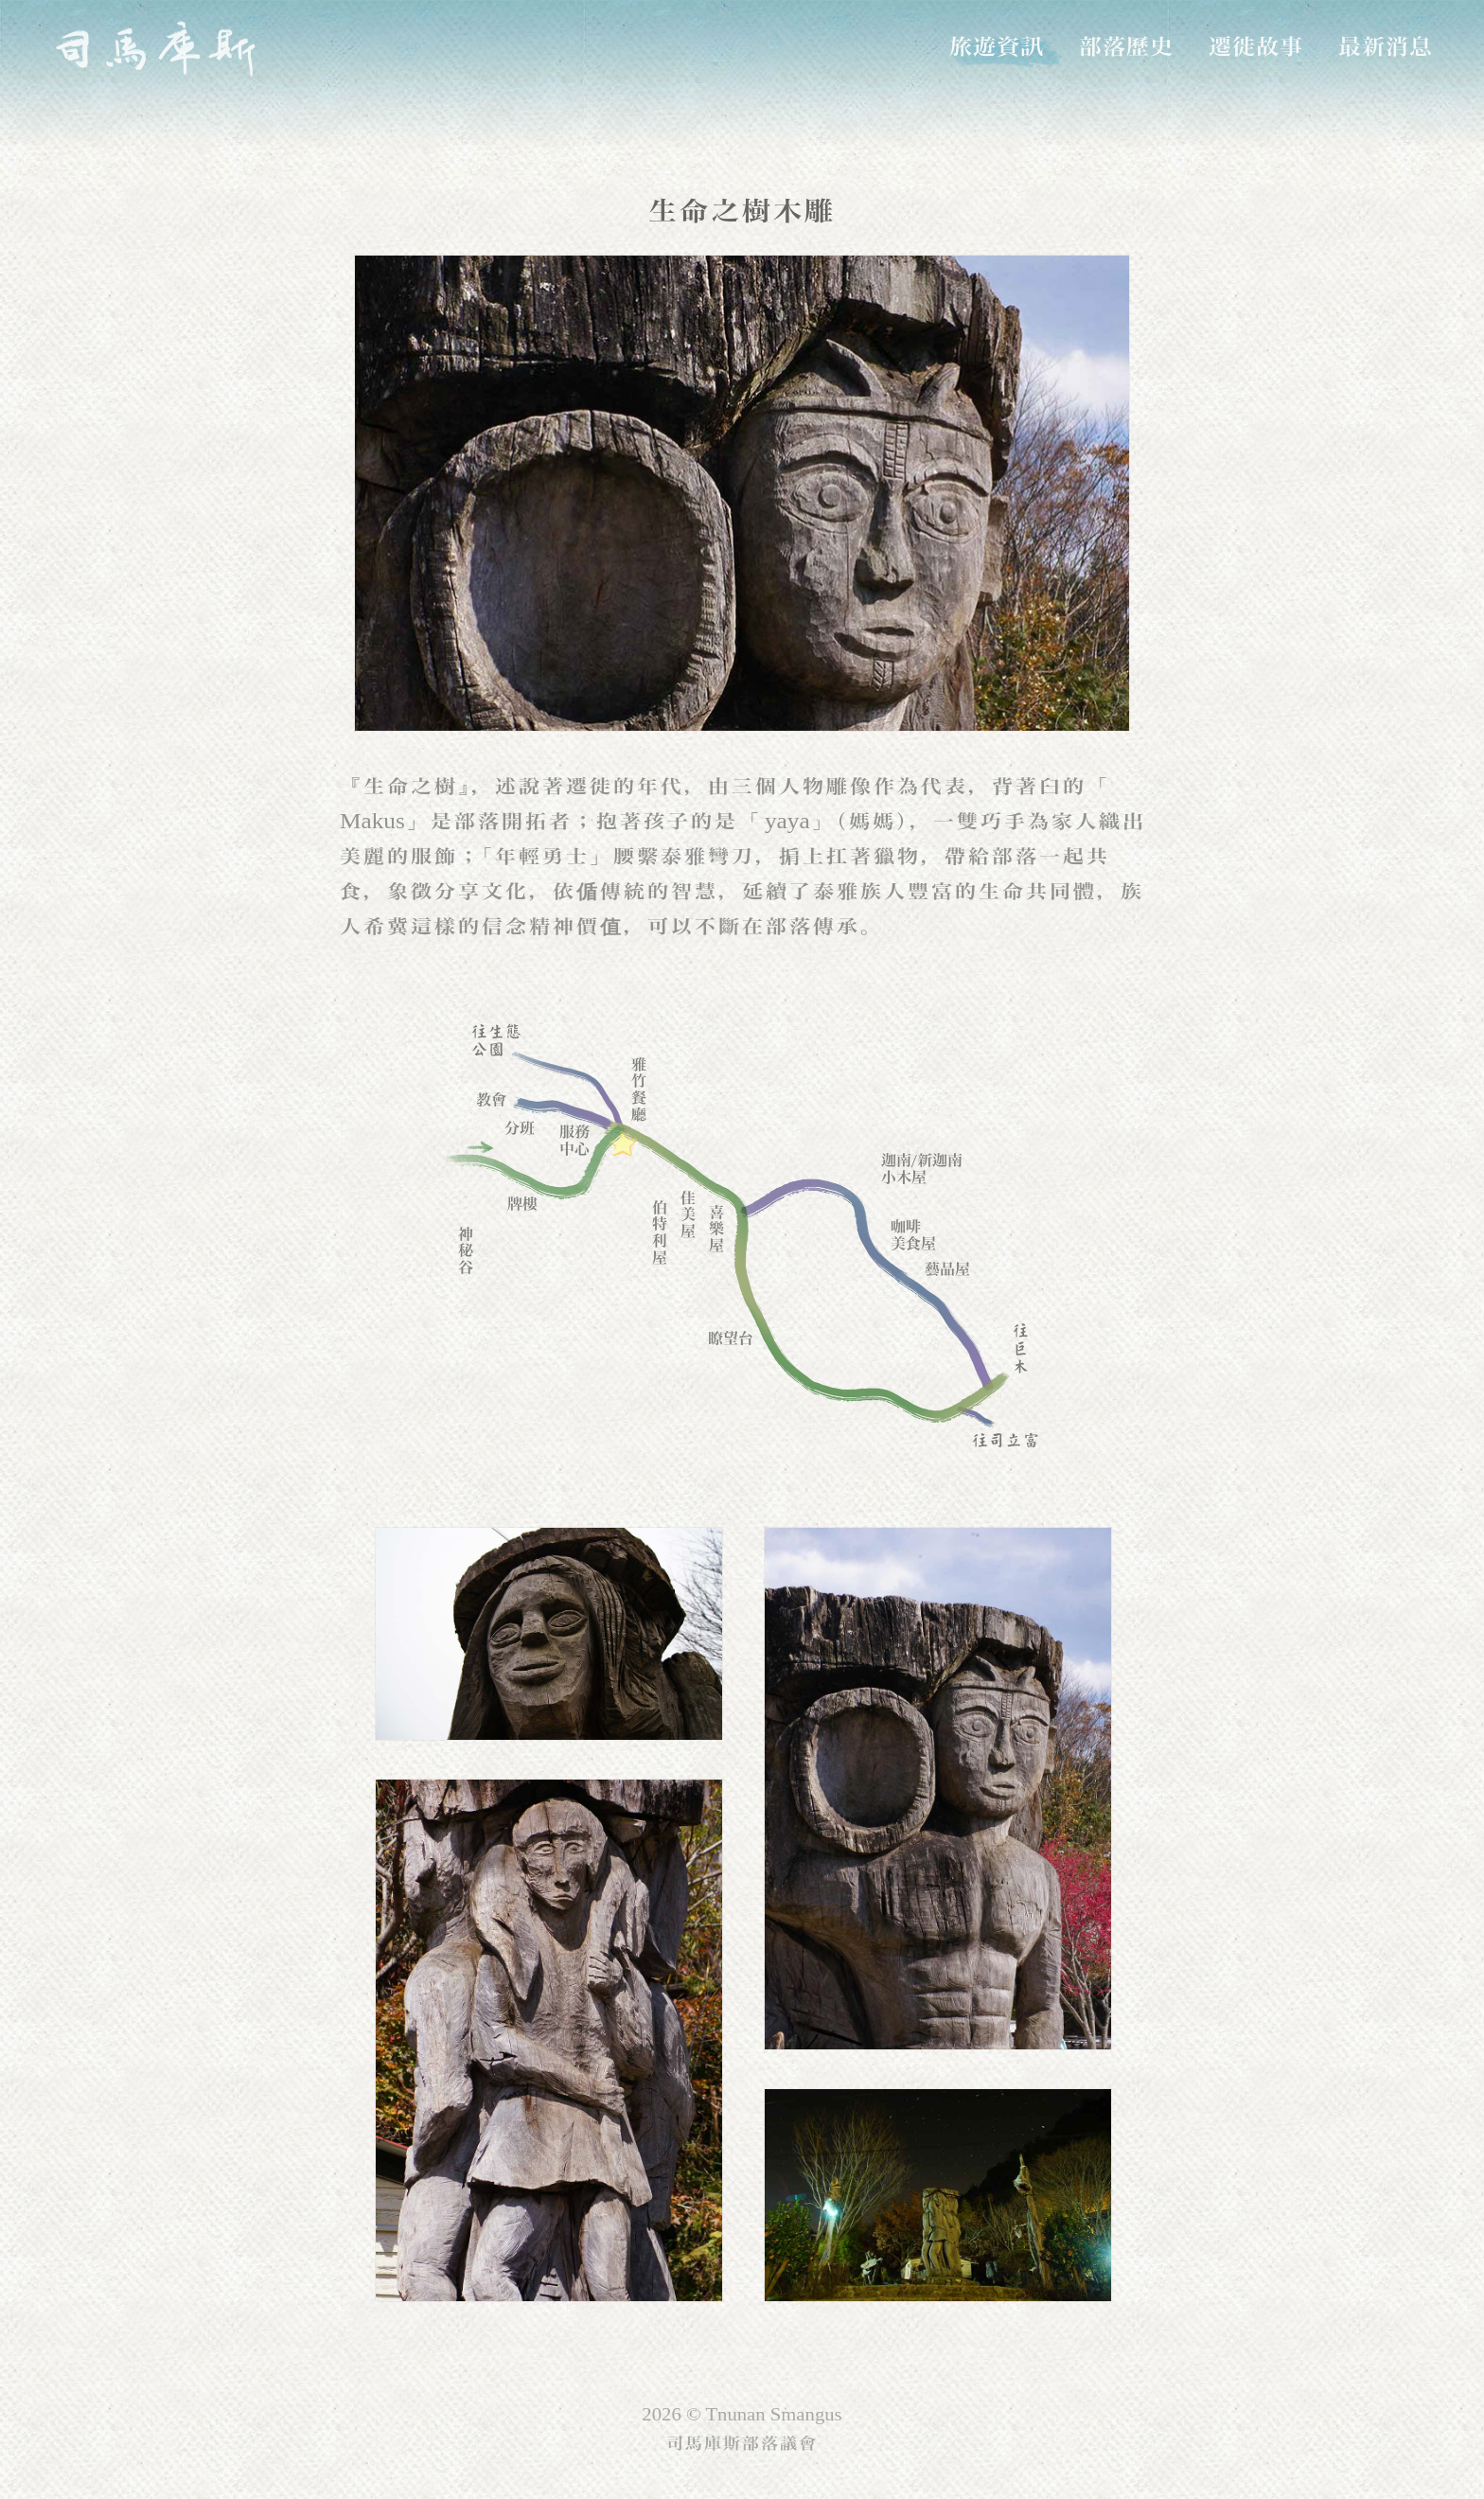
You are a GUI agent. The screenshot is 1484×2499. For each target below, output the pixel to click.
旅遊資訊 (996, 46)
